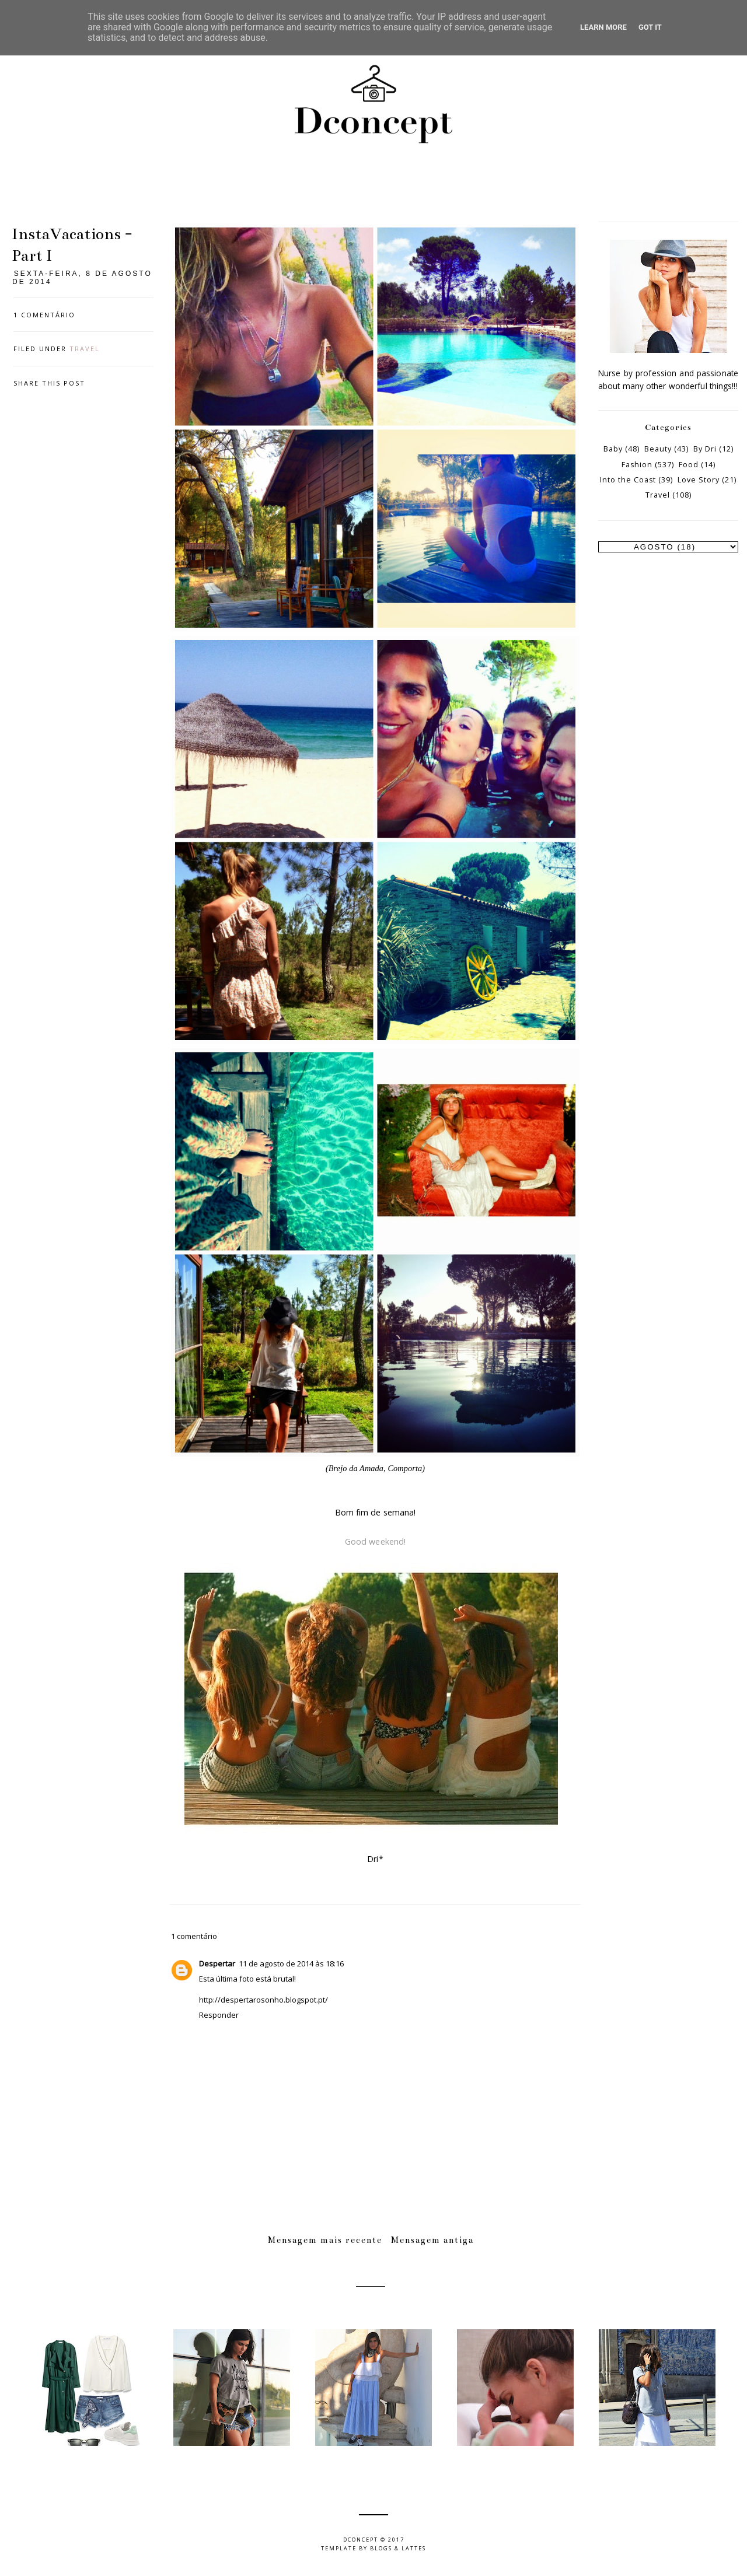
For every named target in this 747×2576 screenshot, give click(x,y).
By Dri (705, 449)
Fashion (637, 465)
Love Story (699, 480)
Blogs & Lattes (398, 2548)
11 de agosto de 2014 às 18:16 (291, 1963)
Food (689, 465)
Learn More (603, 27)
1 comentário (44, 314)
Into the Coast (628, 480)
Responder (219, 2015)
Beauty (658, 449)
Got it (650, 27)
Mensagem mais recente (325, 2240)
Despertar (217, 1963)
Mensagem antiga (432, 2240)
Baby (613, 449)
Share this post (49, 383)
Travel (84, 348)
